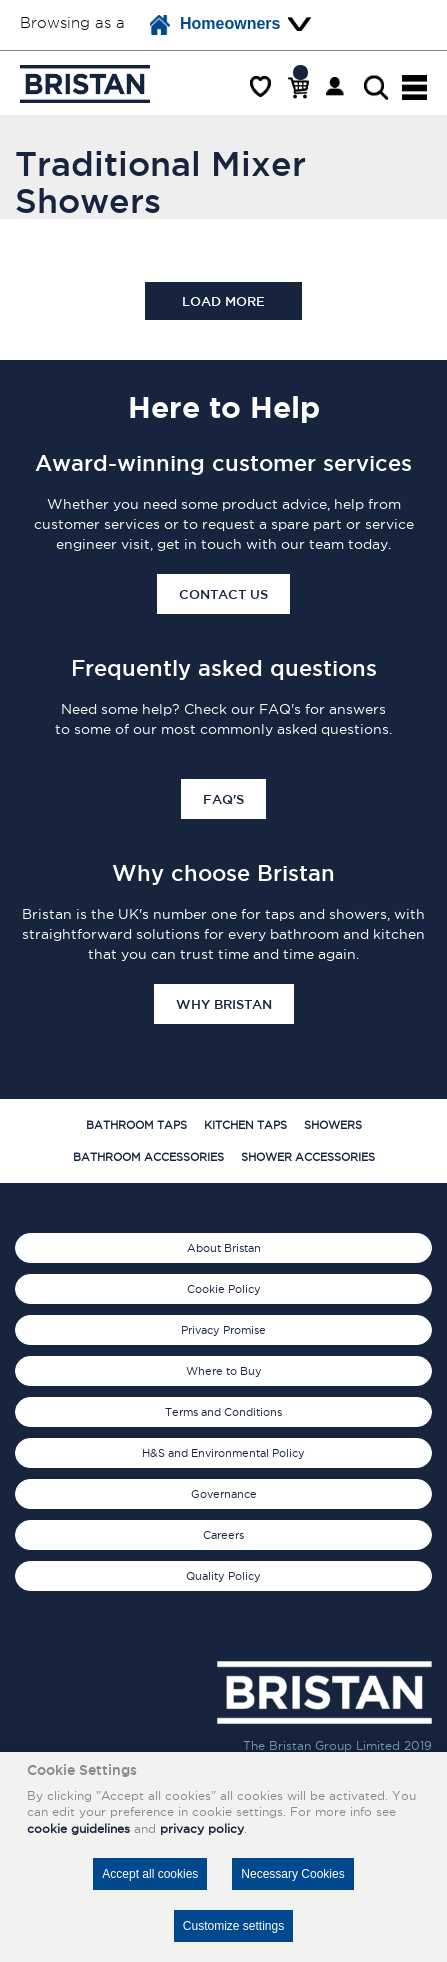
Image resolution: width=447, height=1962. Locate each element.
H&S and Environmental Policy (223, 1453)
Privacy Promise (223, 1330)
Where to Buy (224, 1371)
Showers (333, 1125)
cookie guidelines (78, 1828)
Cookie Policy (224, 1289)
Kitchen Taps (245, 1125)
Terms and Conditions (223, 1412)
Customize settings (233, 1926)
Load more (223, 301)
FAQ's (223, 799)
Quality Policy (223, 1576)
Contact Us (223, 594)
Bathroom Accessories (148, 1157)
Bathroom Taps (136, 1125)
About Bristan (224, 1248)
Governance (224, 1494)
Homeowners (215, 25)
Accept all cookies (150, 1874)
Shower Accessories (308, 1157)
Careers (223, 1535)
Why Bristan (224, 1004)
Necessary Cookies (292, 1874)
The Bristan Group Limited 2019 (337, 1745)
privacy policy (202, 1828)
